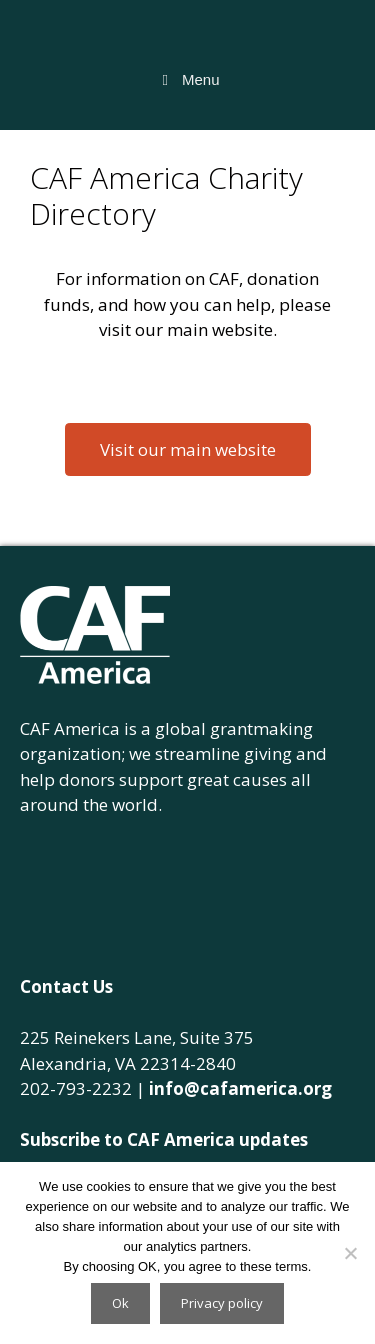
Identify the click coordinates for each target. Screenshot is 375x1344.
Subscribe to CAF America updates (164, 1139)
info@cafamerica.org (240, 1088)
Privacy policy (222, 1303)
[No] (350, 1253)
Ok (120, 1303)
